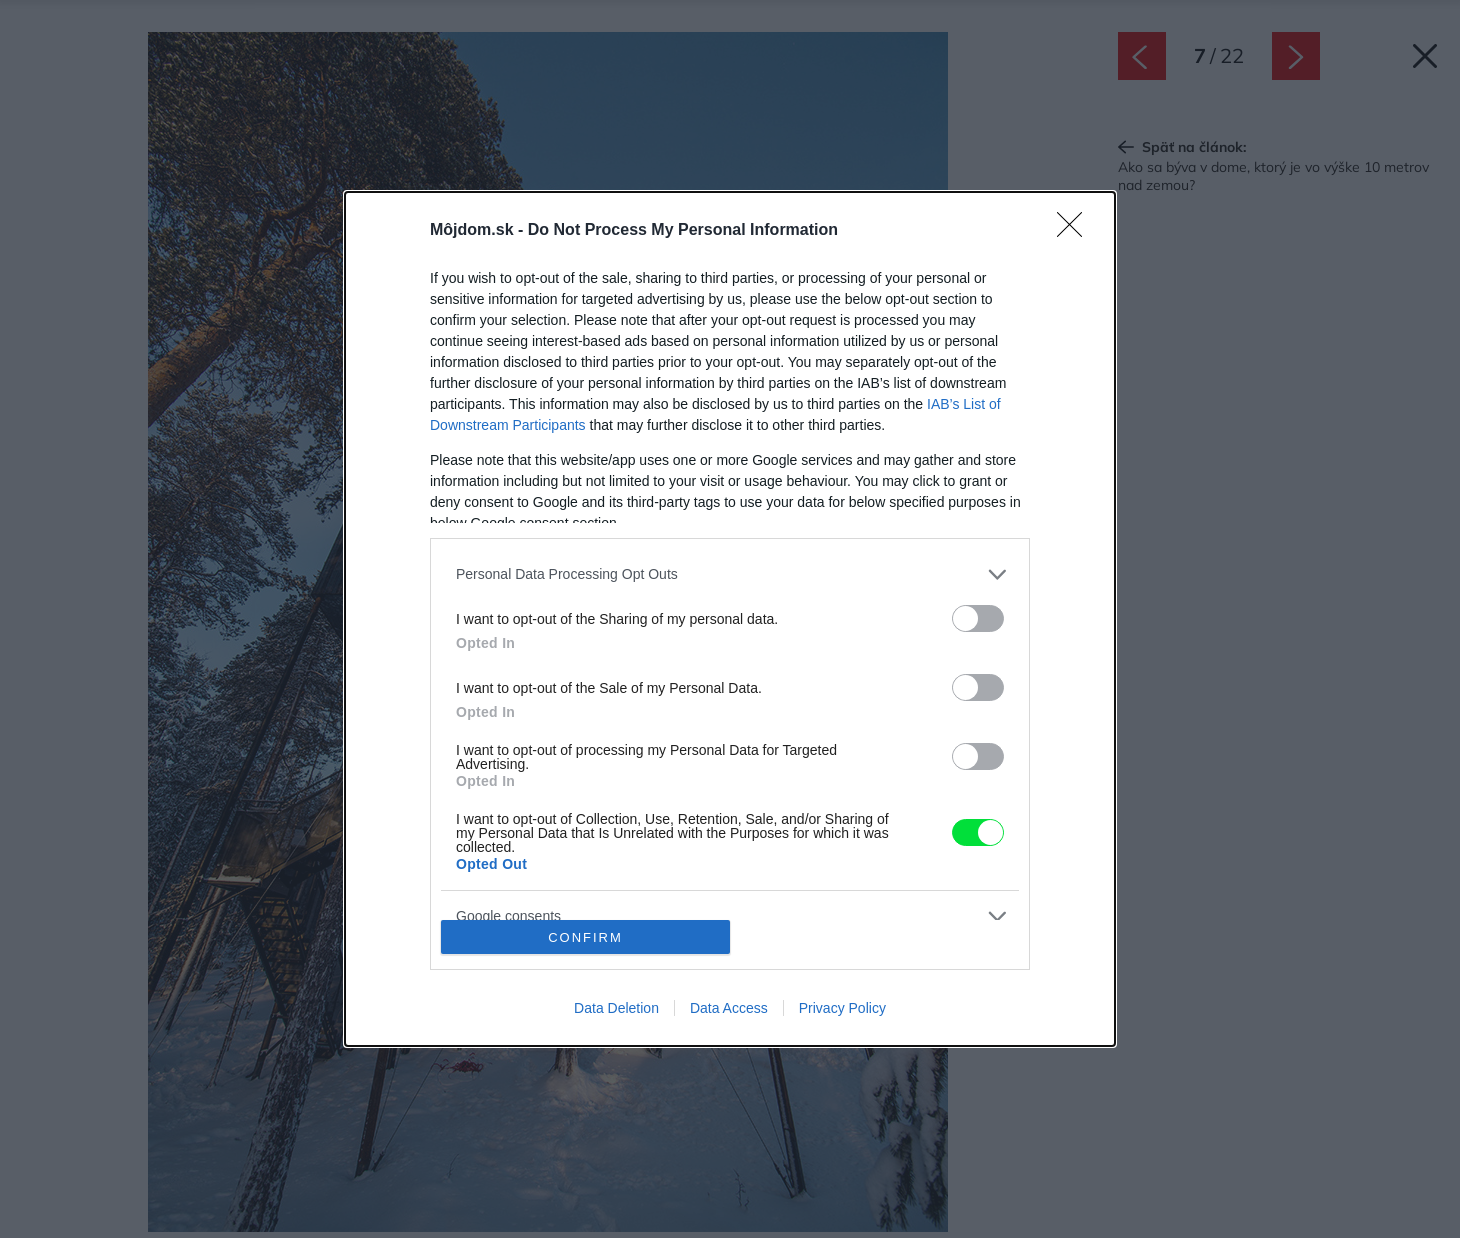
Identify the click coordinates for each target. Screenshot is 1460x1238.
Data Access (729, 1008)
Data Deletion (616, 1008)
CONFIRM (585, 937)
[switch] (978, 618)
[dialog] (730, 619)
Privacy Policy (842, 1008)
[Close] (1076, 231)
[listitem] (730, 574)
